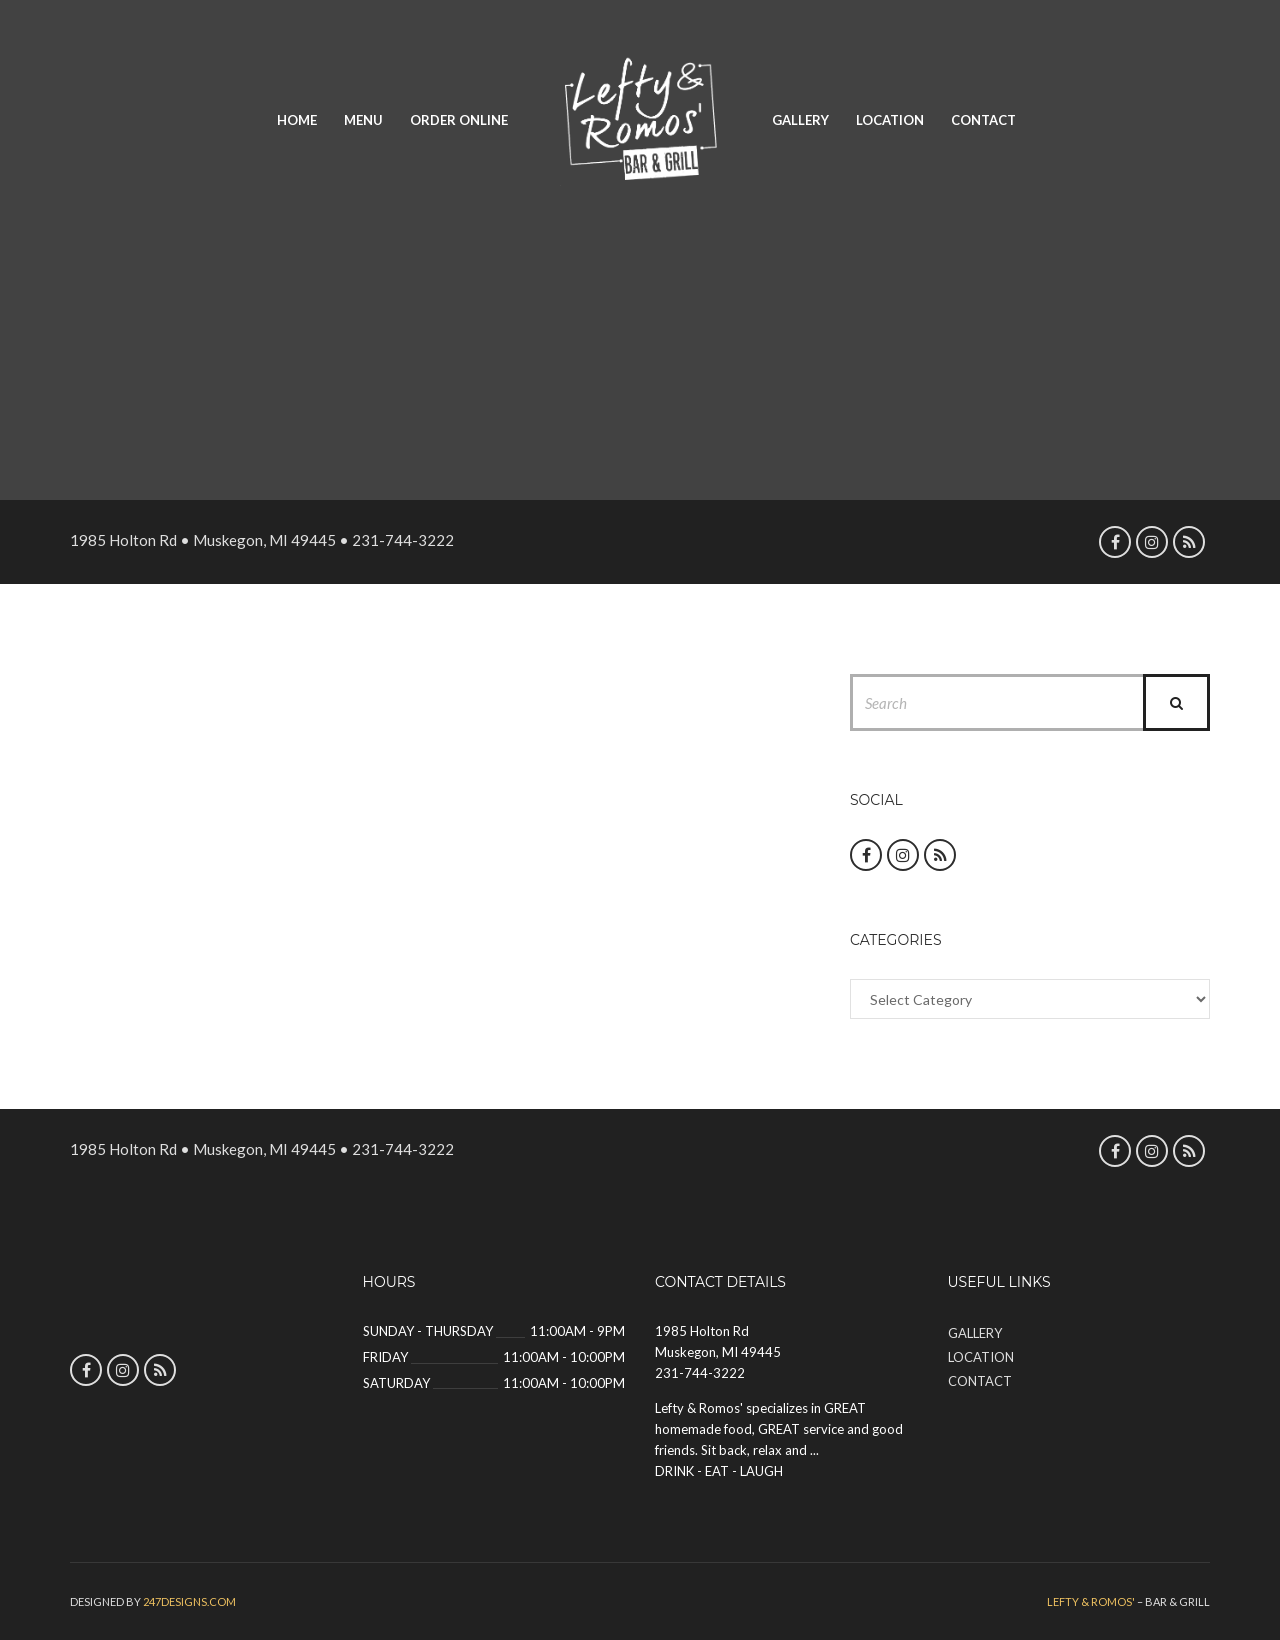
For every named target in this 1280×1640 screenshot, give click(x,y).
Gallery (800, 120)
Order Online (459, 120)
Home (297, 120)
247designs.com (189, 1601)
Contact (983, 120)
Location (890, 120)
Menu (363, 120)
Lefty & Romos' (1091, 1601)
